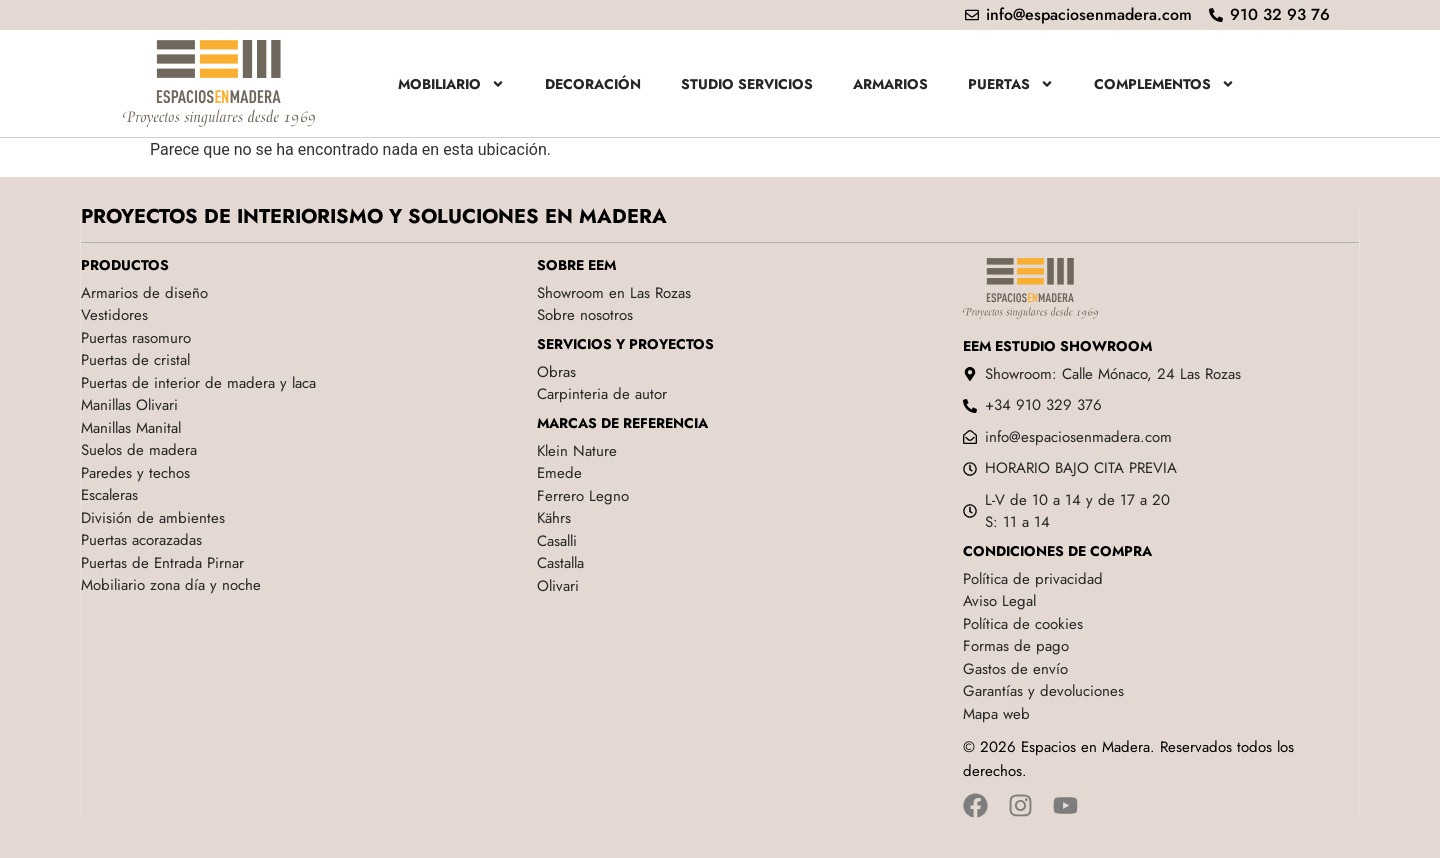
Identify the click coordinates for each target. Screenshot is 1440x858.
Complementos (1164, 84)
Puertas (1011, 84)
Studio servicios (747, 84)
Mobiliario (451, 84)
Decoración (593, 84)
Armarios (890, 84)
